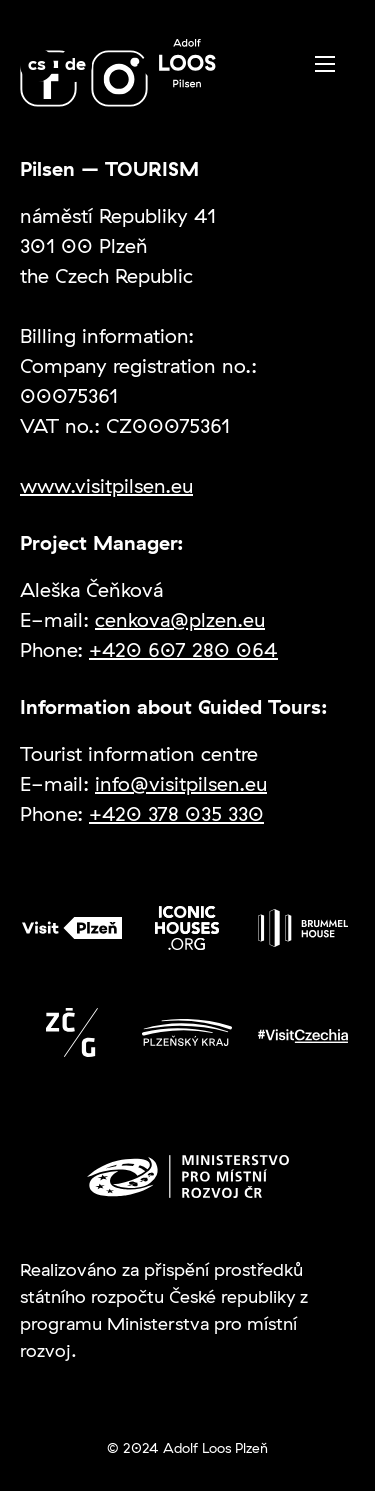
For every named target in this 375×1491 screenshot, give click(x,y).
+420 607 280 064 (183, 649)
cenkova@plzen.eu (180, 619)
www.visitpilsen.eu (106, 485)
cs (37, 63)
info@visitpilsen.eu (181, 783)
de (75, 63)
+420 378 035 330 (176, 813)
